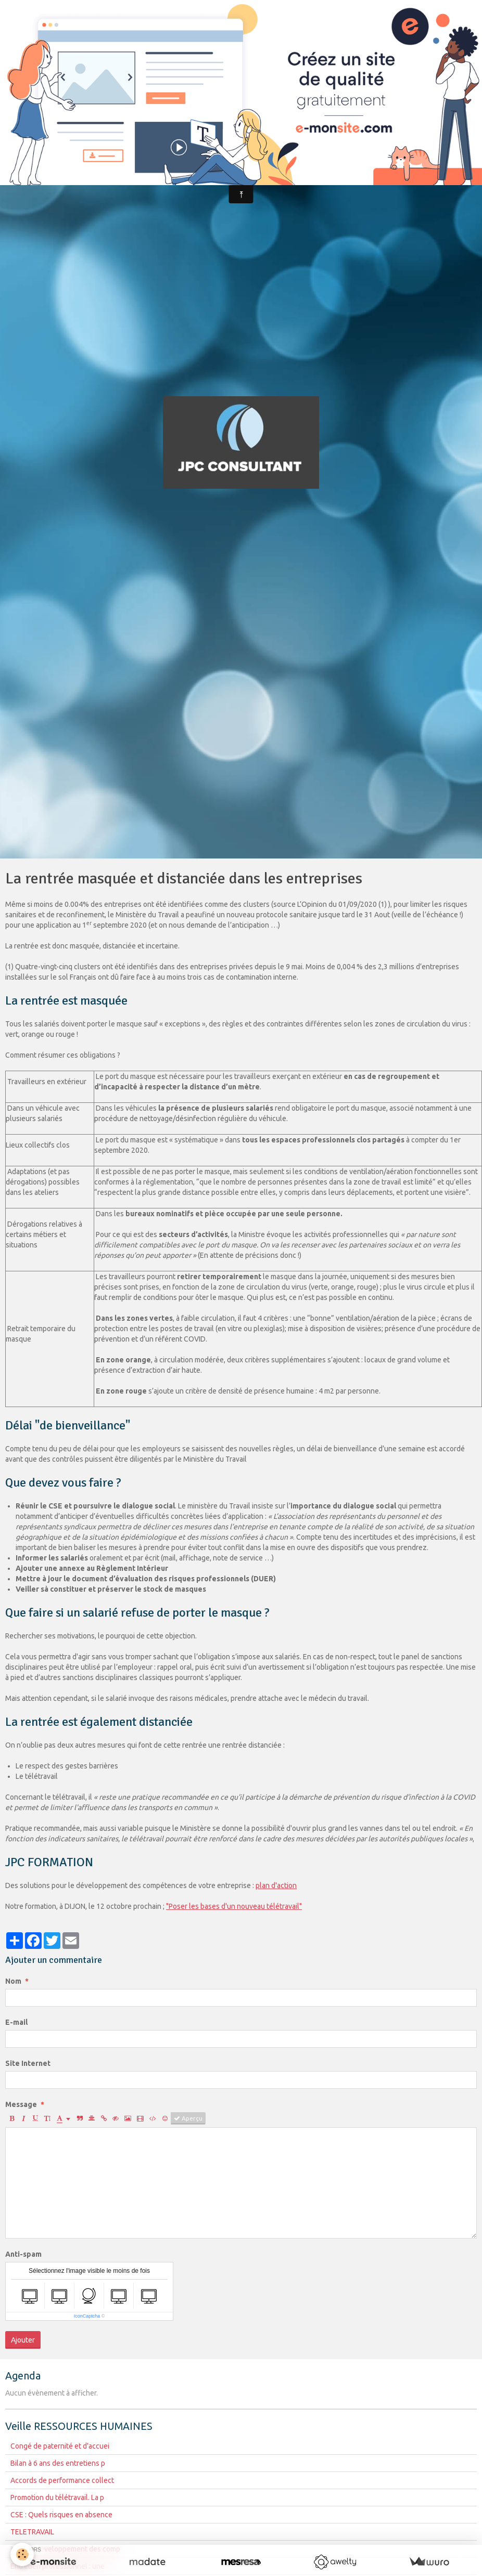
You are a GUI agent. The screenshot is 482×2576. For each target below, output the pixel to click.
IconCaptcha (87, 2316)
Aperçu (188, 2118)
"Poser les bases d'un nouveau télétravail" (234, 1906)
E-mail (16, 2022)
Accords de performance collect (62, 2480)
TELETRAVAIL (32, 2532)
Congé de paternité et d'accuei (59, 2446)
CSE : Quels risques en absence (61, 2514)
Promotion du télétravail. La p (57, 2497)
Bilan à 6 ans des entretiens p (57, 2463)
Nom (13, 1981)
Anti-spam (23, 2254)
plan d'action (276, 1885)
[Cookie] (22, 2554)
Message (21, 2104)
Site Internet (27, 2063)
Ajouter (23, 2340)
